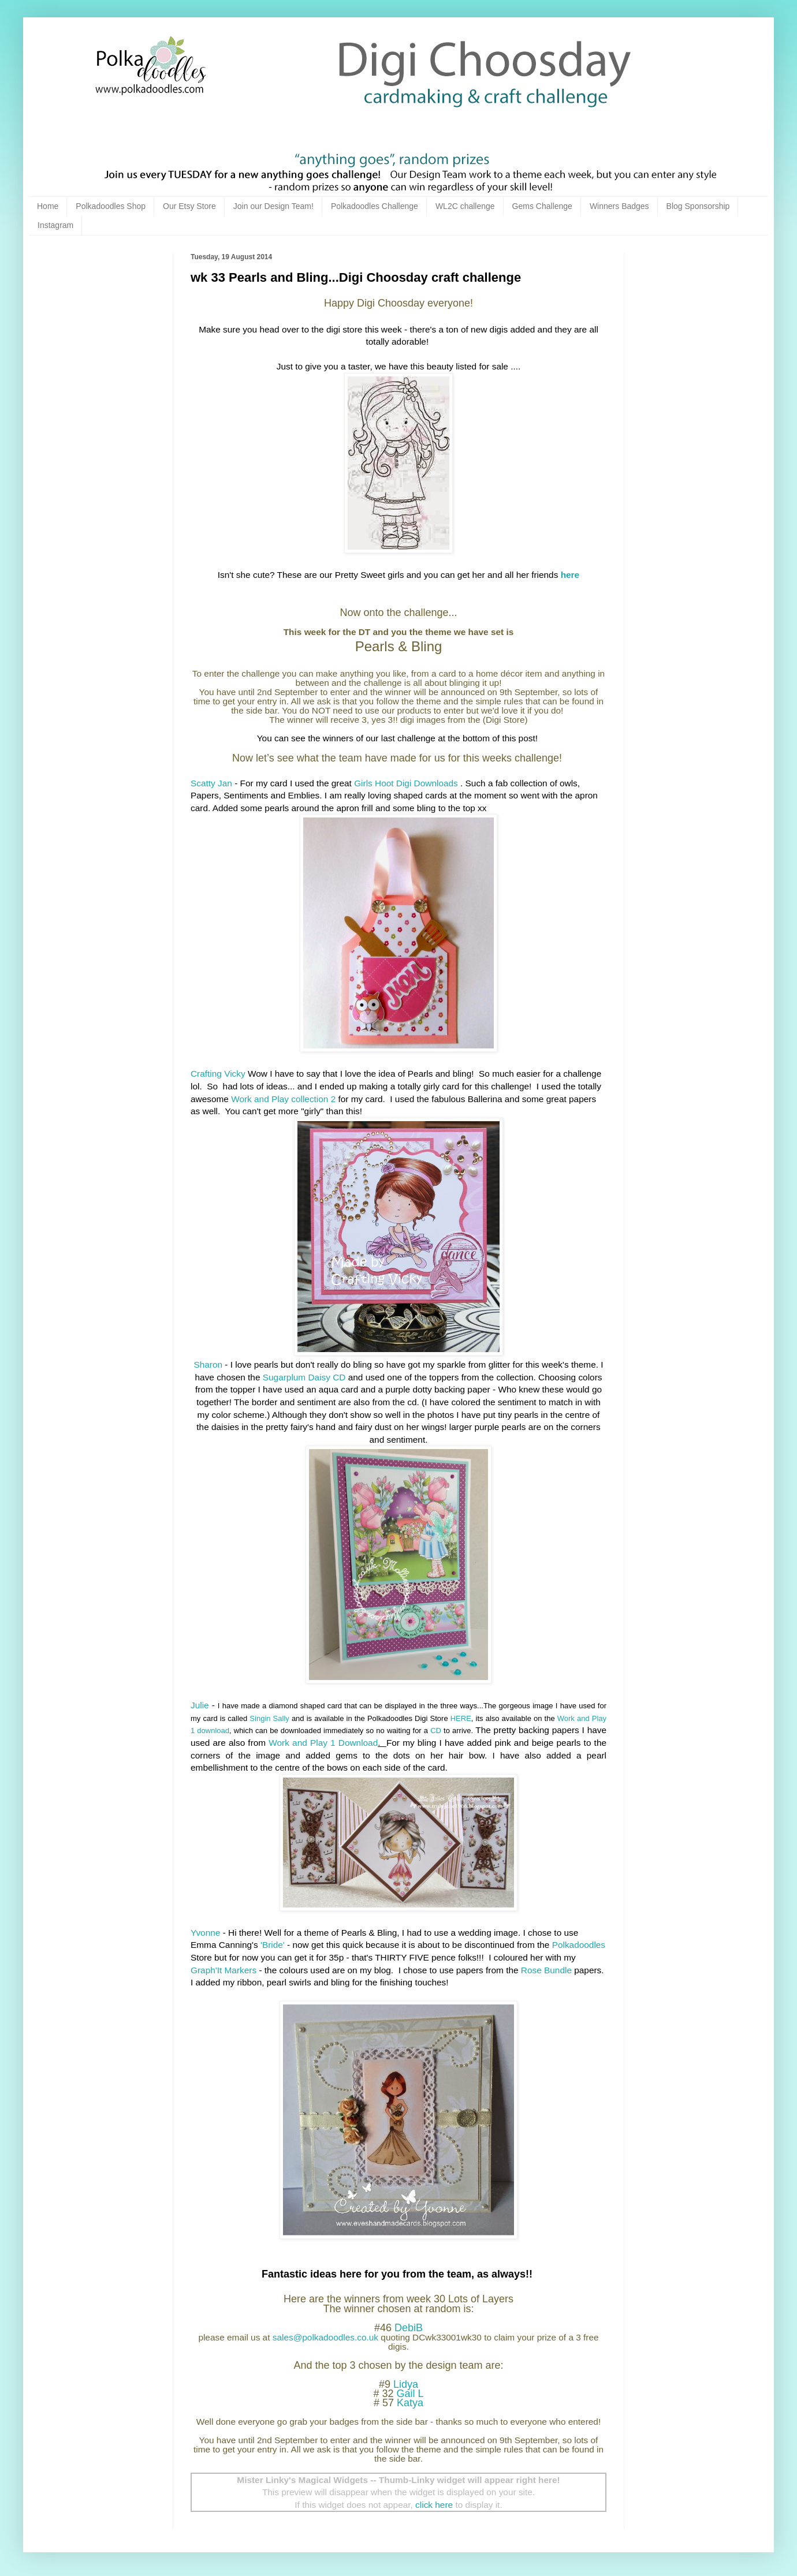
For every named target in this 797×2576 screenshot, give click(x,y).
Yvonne (205, 1932)
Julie (200, 1705)
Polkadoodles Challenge (374, 206)
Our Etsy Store (189, 206)
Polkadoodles (578, 1945)
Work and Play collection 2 (283, 1099)
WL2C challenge (465, 206)
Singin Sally (269, 1718)
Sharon (207, 1364)
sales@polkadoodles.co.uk (325, 2337)
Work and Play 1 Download (323, 1743)
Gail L (410, 2393)
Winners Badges (619, 206)
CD (435, 1730)
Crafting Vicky (218, 1073)
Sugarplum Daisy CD (304, 1377)
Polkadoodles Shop (111, 206)
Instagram (55, 225)
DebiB (408, 2328)
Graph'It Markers (223, 1970)
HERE (460, 1718)
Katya (410, 2403)
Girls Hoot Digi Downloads (406, 783)
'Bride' (271, 1945)
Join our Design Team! (273, 206)
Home (47, 206)
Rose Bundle (546, 1970)
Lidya (405, 2384)
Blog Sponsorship (698, 206)
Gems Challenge (542, 206)
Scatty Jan (211, 783)
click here (434, 2505)
